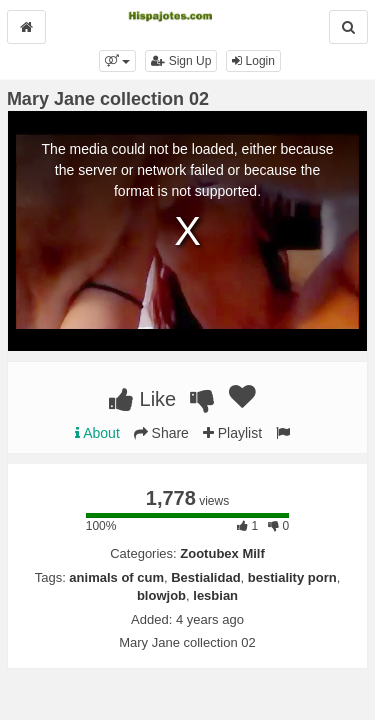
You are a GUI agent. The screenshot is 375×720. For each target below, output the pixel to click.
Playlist (232, 433)
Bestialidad (205, 577)
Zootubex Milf (222, 553)
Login (253, 61)
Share (161, 433)
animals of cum (116, 577)
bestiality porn (292, 577)
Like (142, 399)
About (97, 433)
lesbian (215, 595)
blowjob (161, 595)
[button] (117, 61)
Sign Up (181, 61)
